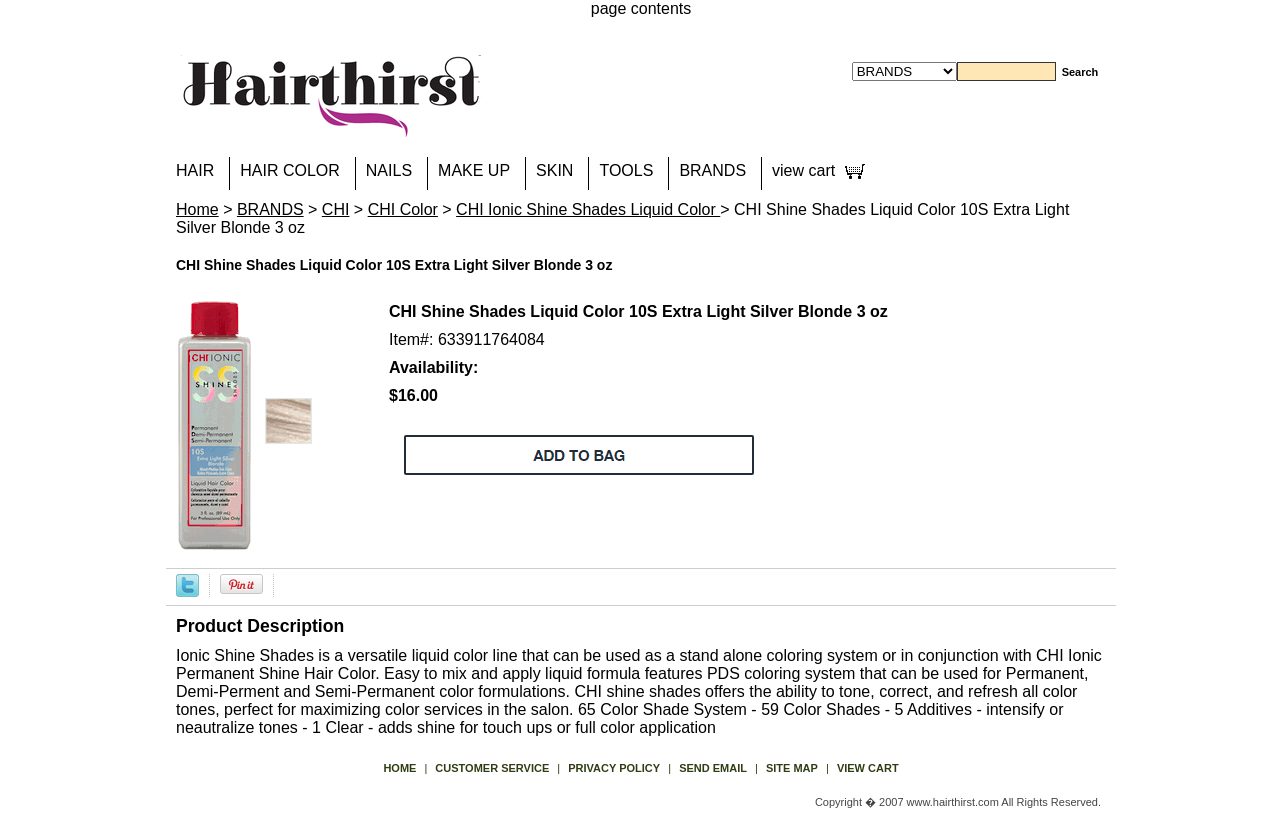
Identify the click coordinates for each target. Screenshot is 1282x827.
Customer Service (492, 768)
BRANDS (712, 170)
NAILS (389, 170)
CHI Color (403, 209)
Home (197, 209)
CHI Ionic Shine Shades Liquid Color (588, 209)
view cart (803, 170)
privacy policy (614, 768)
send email (713, 768)
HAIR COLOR (290, 170)
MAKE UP (474, 170)
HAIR (195, 170)
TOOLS (626, 170)
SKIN (554, 170)
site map (792, 768)
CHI (336, 209)
